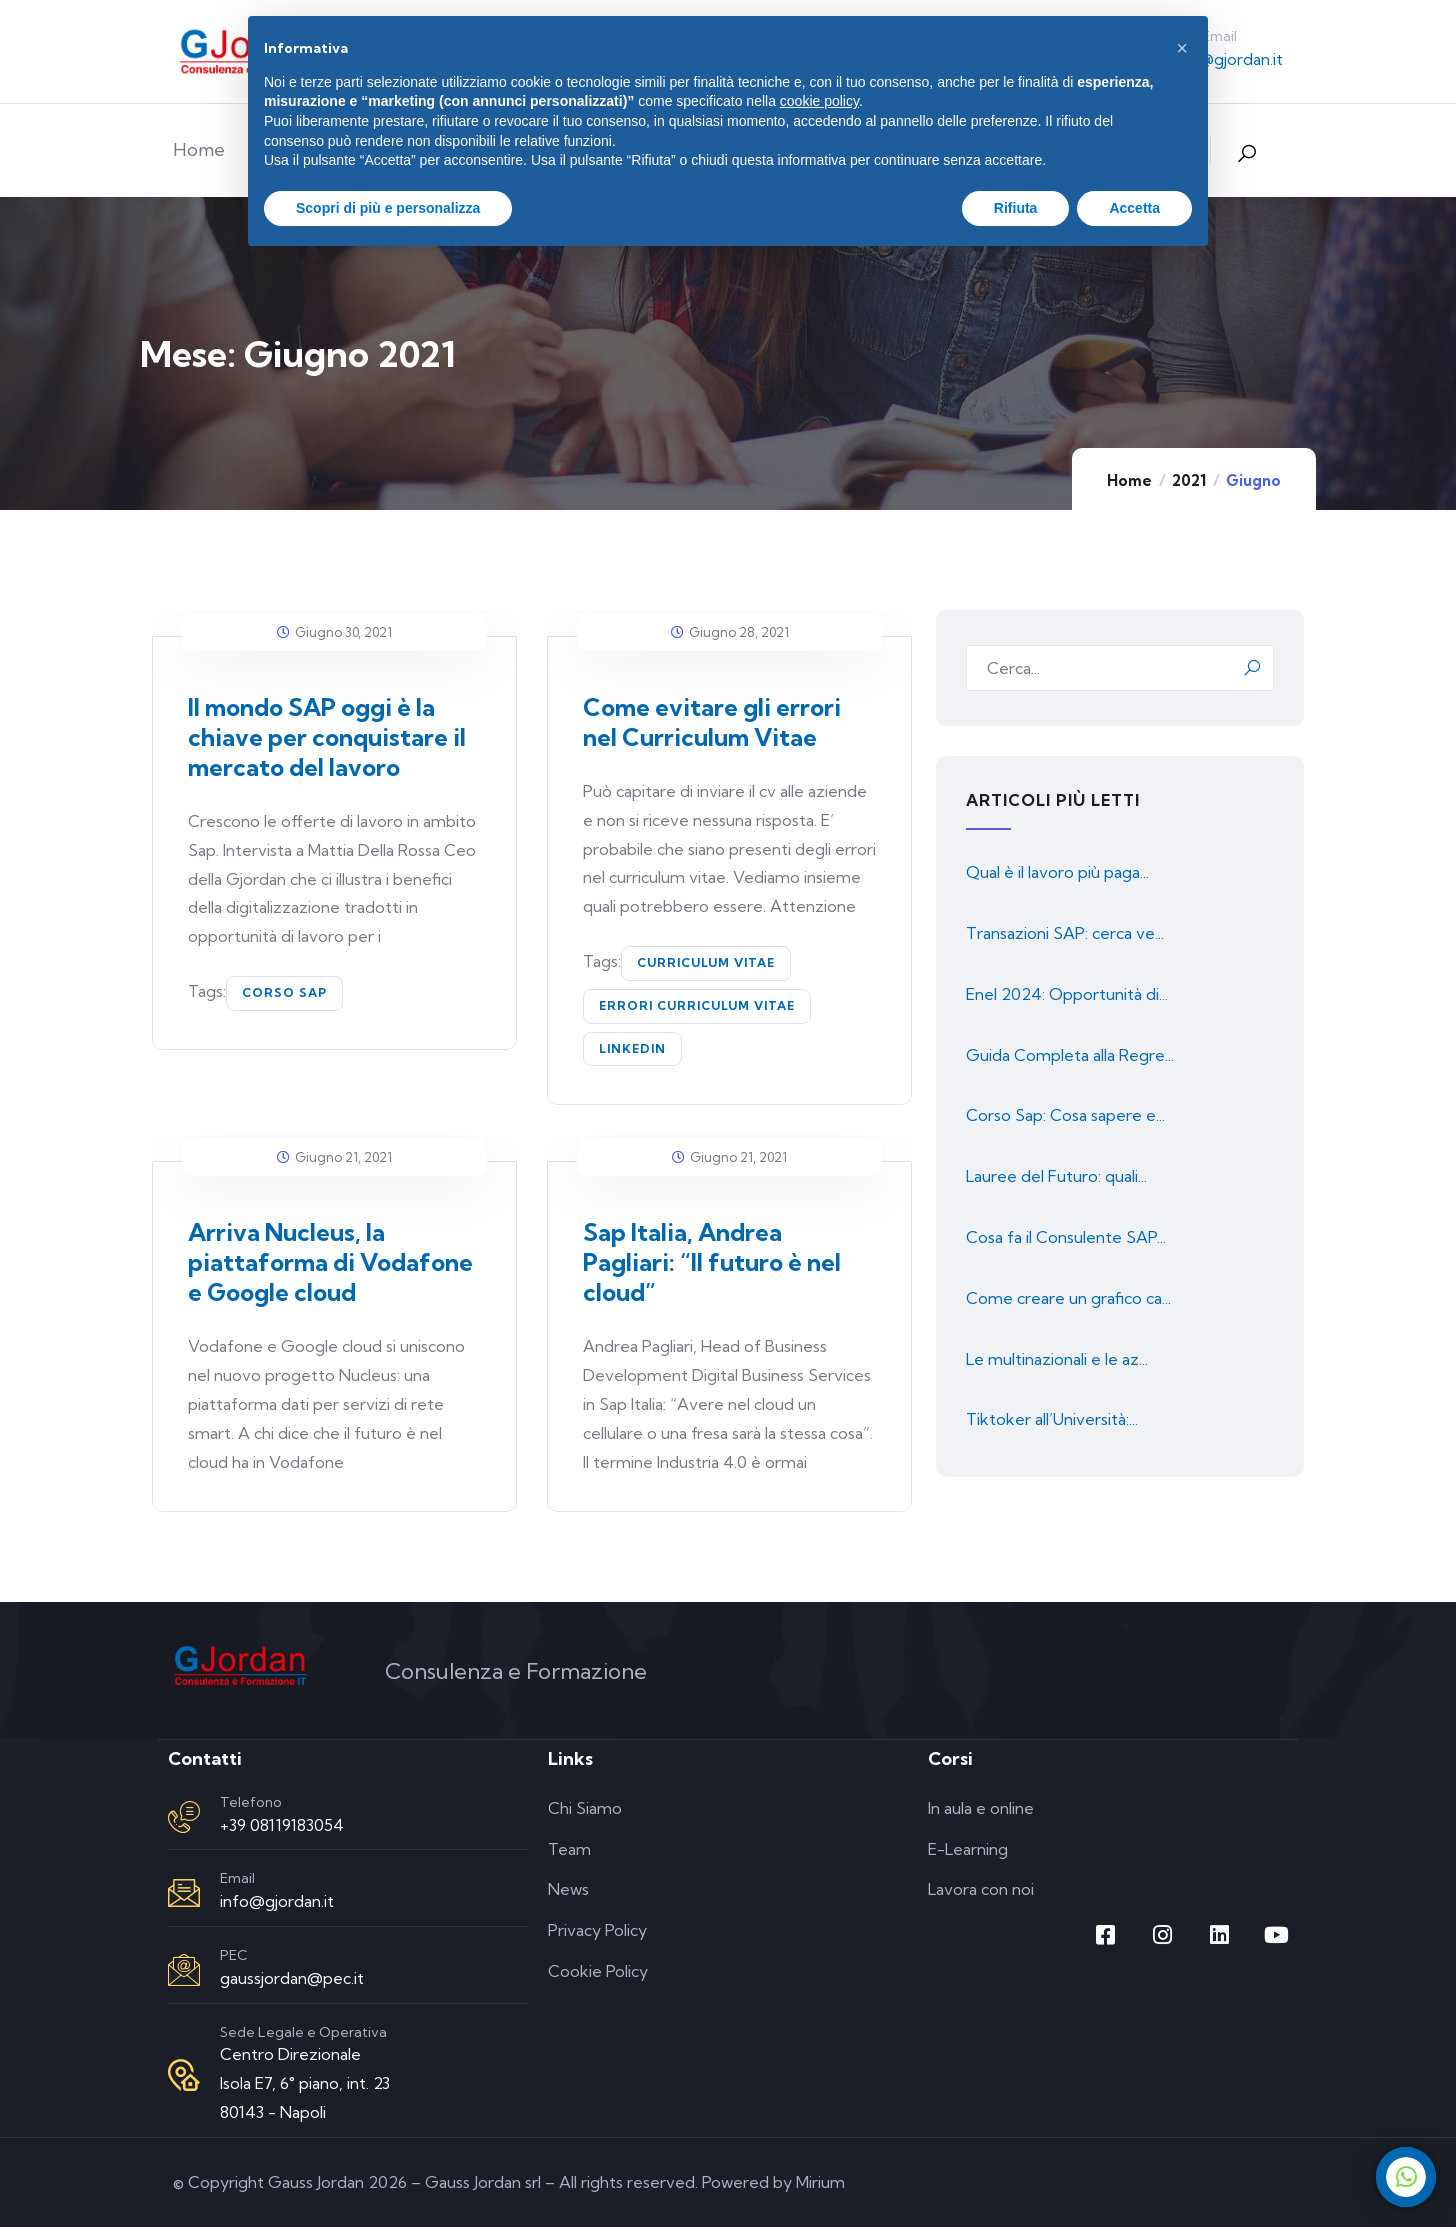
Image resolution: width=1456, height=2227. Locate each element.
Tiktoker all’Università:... (1052, 1419)
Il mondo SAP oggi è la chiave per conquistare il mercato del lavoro (327, 737)
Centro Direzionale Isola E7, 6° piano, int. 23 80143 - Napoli (305, 2083)
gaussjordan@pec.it (292, 1978)
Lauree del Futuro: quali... (1056, 1176)
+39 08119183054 (282, 1825)
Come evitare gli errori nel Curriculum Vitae (712, 722)
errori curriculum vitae (697, 1005)
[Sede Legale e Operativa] (184, 2075)
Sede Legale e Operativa (303, 2032)
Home (1129, 480)
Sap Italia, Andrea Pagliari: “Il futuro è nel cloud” (712, 1262)
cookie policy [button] (819, 101)
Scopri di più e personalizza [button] (388, 208)
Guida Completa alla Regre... (1070, 1055)
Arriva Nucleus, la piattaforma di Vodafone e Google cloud (330, 1262)
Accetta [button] (1134, 208)
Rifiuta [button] (1016, 208)
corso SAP (284, 992)
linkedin (632, 1048)
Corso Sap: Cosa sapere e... (1065, 1115)
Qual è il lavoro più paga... (1057, 872)
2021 (1189, 480)
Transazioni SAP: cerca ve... (1065, 933)
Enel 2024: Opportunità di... (1067, 994)
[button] (1182, 48)
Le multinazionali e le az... (1057, 1359)
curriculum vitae (706, 962)
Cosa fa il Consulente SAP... (1066, 1237)
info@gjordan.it (1226, 59)
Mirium (820, 2182)
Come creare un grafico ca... (1068, 1298)
